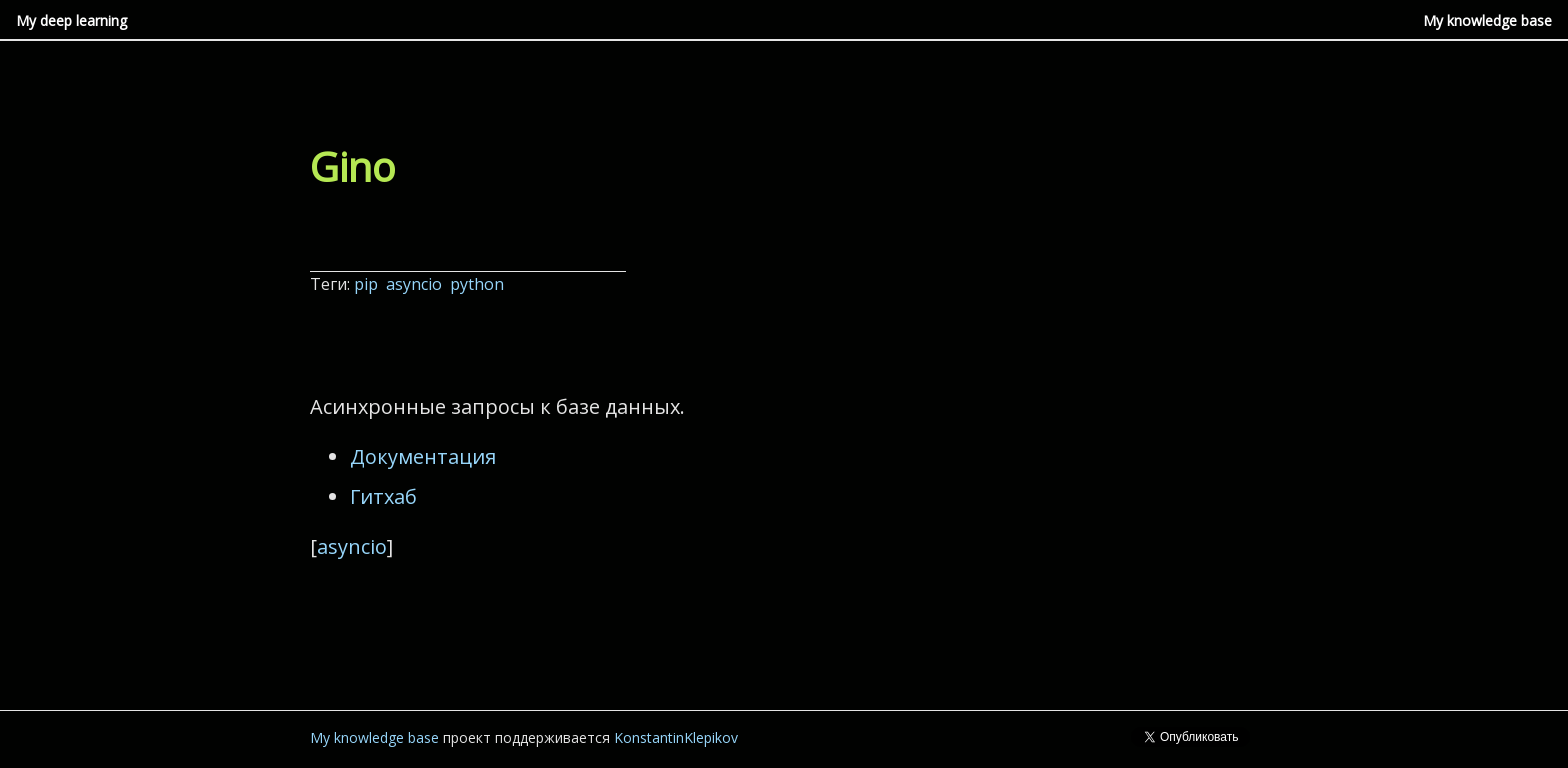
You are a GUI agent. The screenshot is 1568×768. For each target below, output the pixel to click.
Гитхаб (383, 496)
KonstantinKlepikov (676, 737)
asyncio (416, 284)
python (479, 284)
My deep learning (71, 20)
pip (368, 284)
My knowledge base (1487, 20)
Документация (423, 456)
